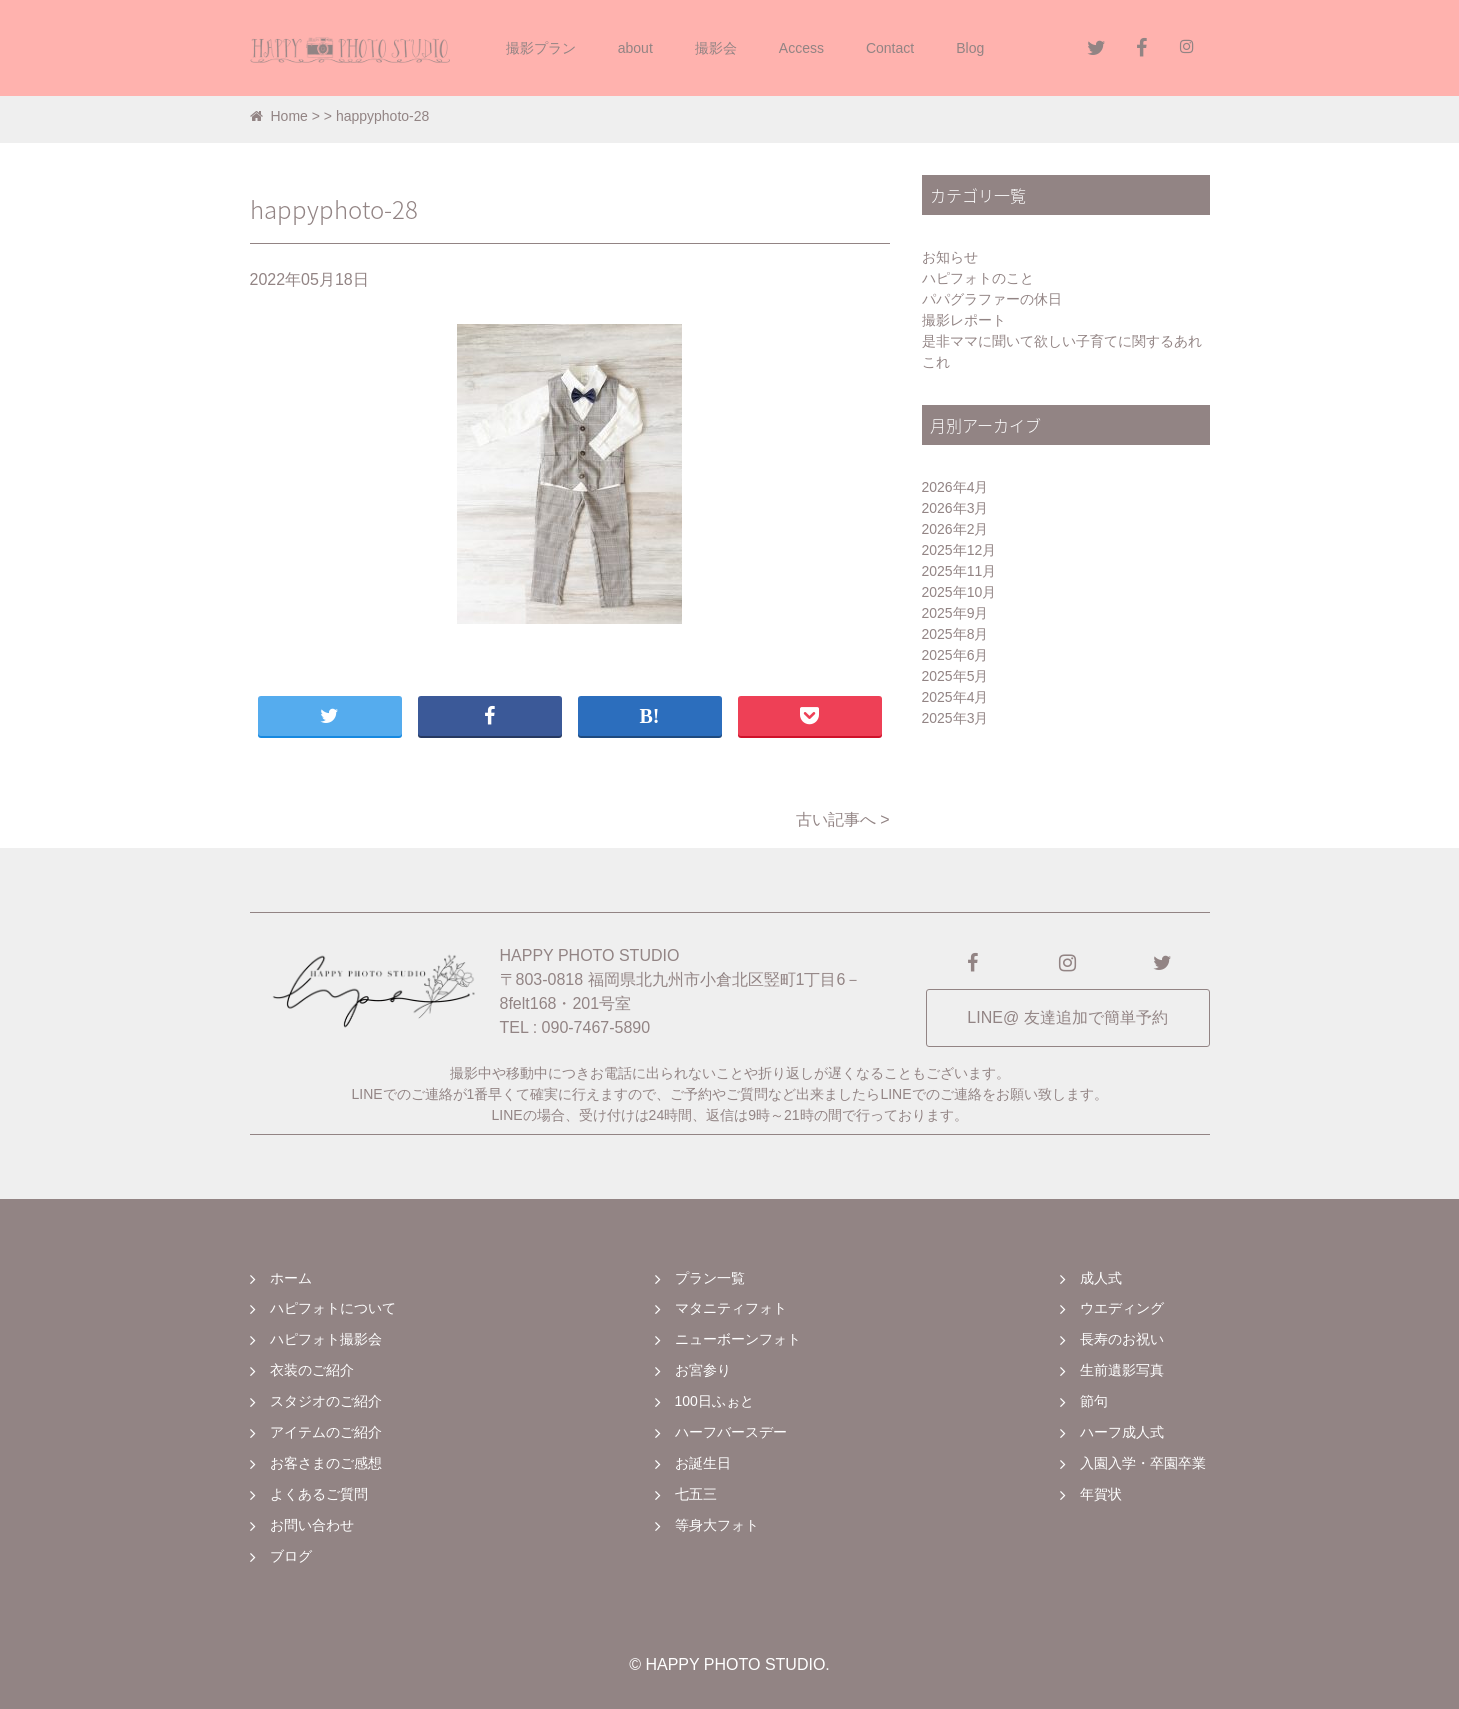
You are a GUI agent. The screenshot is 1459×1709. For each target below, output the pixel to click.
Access (801, 48)
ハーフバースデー (731, 1432)
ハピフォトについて (333, 1308)
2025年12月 (959, 550)
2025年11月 (959, 571)
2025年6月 (955, 655)
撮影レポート (964, 320)
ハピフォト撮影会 (326, 1339)
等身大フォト (717, 1525)
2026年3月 (955, 508)
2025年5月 (955, 676)
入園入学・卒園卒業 (1143, 1463)
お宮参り (703, 1370)
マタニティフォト (731, 1308)
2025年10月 (959, 592)
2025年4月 (955, 697)
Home (279, 116)
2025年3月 (955, 718)
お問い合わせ (312, 1525)
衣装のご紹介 (312, 1370)
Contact (890, 48)
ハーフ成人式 (1122, 1432)
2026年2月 (955, 529)
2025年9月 (955, 613)
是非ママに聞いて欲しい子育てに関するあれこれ (1062, 351)
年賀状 (1101, 1494)
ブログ (291, 1556)
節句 (1094, 1401)
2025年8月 (955, 634)
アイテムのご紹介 (326, 1432)
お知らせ (950, 257)
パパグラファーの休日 (992, 299)
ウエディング (1122, 1308)
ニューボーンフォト (738, 1339)
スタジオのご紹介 (326, 1401)
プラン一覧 (710, 1278)
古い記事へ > (843, 819)
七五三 (696, 1494)
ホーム (291, 1278)
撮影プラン (541, 48)
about (635, 48)
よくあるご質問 (319, 1494)
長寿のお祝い (1122, 1339)
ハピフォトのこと (978, 278)
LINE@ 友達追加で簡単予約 (1067, 1017)
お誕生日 (703, 1463)
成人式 (1101, 1278)
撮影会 (716, 48)
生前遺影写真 (1122, 1370)
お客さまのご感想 (326, 1463)
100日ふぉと (714, 1401)
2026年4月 (955, 487)
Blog (970, 48)
